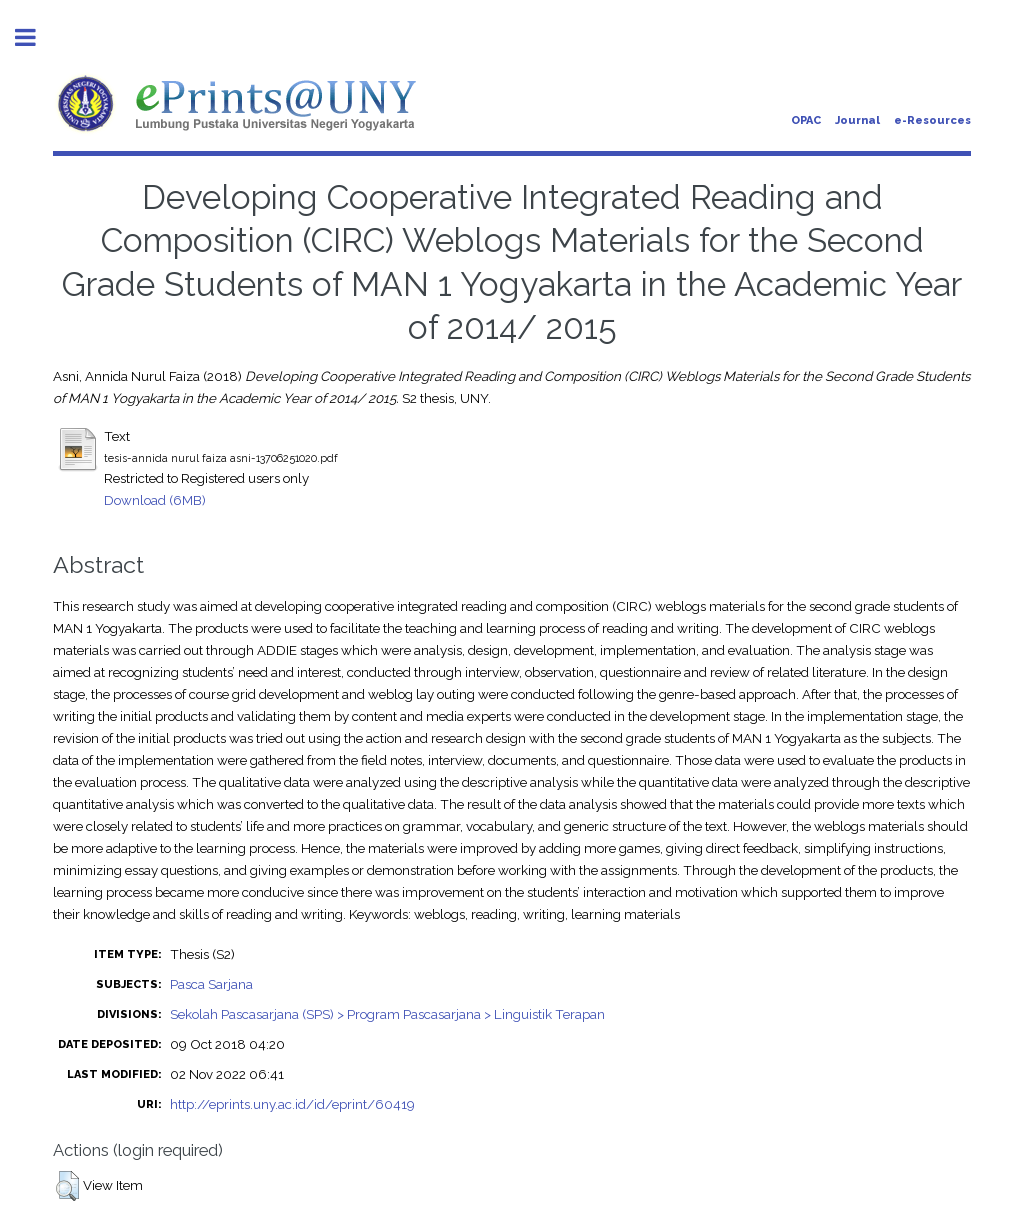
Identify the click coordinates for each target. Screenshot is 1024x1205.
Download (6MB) (155, 500)
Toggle (36, 37)
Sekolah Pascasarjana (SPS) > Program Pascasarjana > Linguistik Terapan (387, 1014)
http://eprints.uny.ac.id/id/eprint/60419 (292, 1104)
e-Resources (932, 120)
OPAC (806, 120)
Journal (857, 120)
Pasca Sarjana (211, 984)
